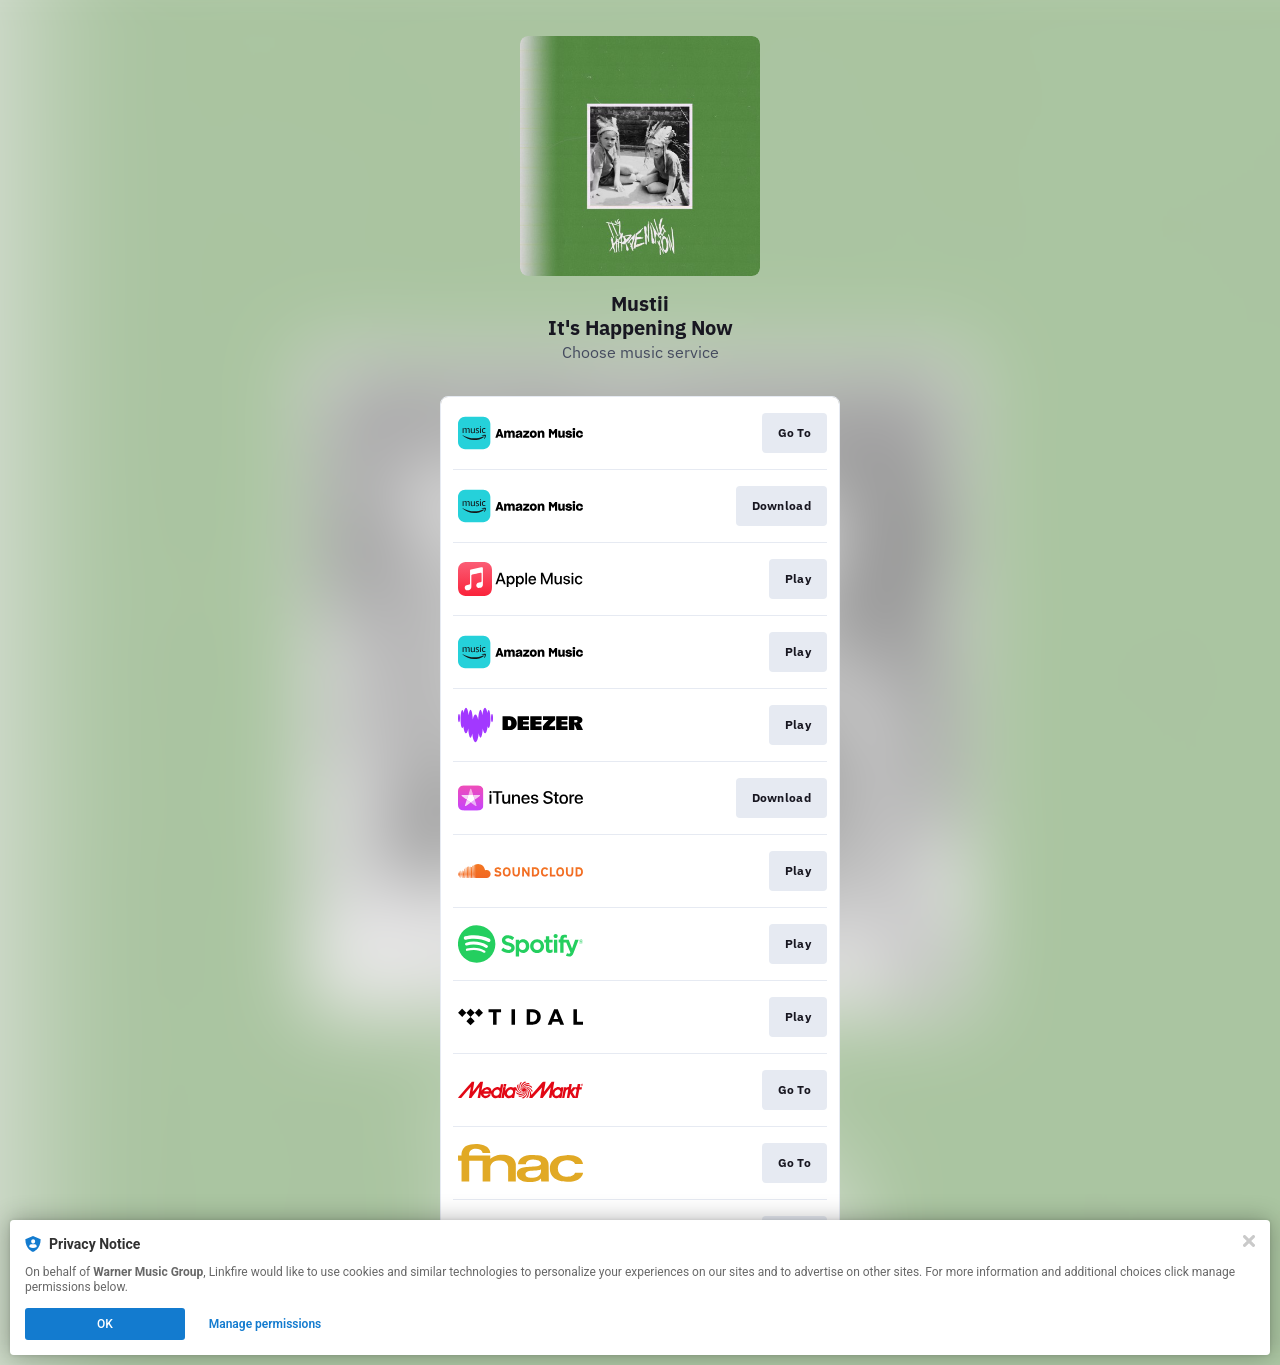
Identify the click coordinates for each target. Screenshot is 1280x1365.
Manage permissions (265, 1324)
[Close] (1249, 1241)
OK (105, 1324)
